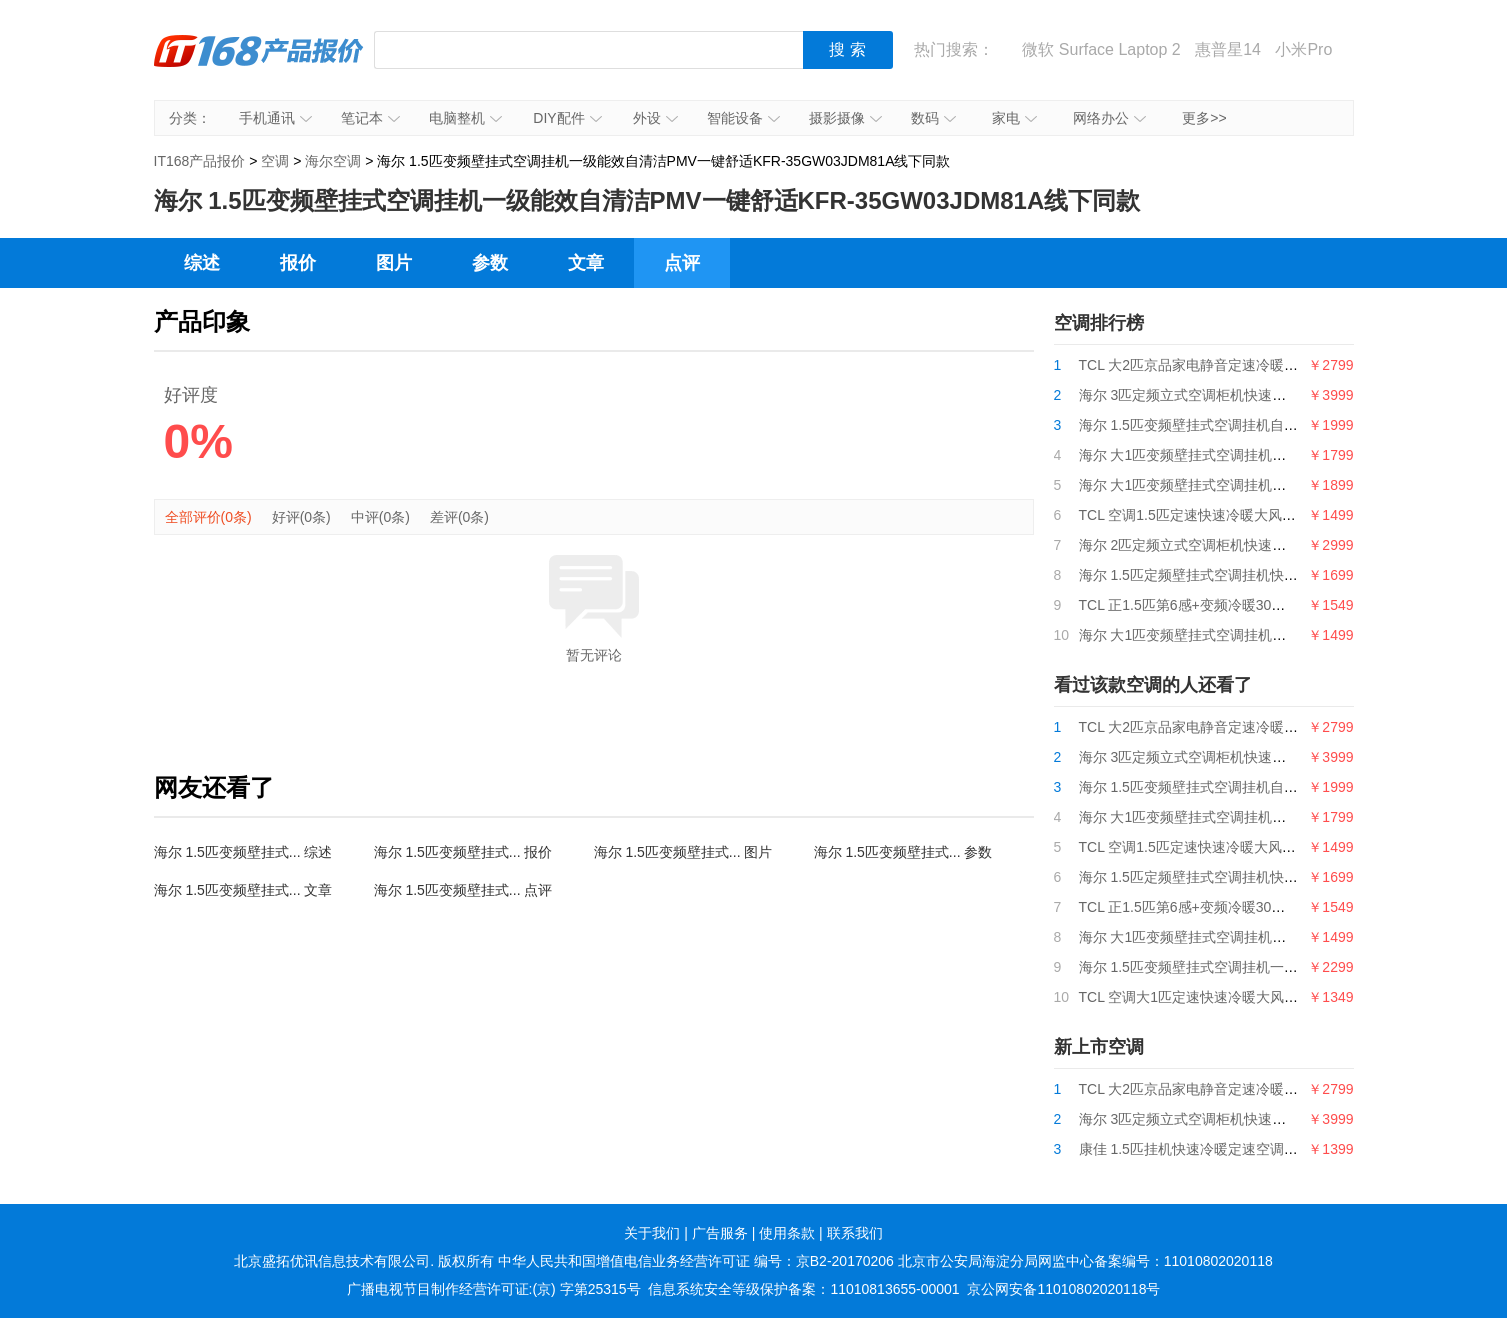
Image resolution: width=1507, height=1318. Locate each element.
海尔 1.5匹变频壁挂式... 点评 (463, 890)
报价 (298, 263)
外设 (655, 118)
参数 (490, 263)
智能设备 (743, 118)
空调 (275, 161)
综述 (202, 263)
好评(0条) (301, 517)
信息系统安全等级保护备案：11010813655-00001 (803, 1289)
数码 (933, 118)
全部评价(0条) (208, 517)
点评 (682, 263)
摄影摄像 (845, 118)
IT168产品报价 (259, 65)
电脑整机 (465, 118)
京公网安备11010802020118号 (1063, 1289)
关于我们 (652, 1233)
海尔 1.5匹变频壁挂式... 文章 (243, 890)
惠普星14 (1228, 49)
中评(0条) (380, 517)
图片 (394, 263)
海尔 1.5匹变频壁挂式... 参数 (903, 852)
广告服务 (720, 1233)
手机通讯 (275, 118)
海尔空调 (333, 161)
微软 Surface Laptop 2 (1101, 49)
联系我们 (855, 1233)
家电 (1014, 118)
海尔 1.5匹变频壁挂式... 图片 (683, 852)
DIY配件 (567, 118)
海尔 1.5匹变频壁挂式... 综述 (243, 852)
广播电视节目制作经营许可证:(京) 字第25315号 (494, 1289)
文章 (586, 263)
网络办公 (1109, 118)
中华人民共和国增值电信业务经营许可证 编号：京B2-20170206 (696, 1261)
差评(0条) (459, 517)
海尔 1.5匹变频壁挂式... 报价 (463, 852)
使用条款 (787, 1233)
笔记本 (370, 118)
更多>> (1204, 118)
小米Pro (1303, 49)
